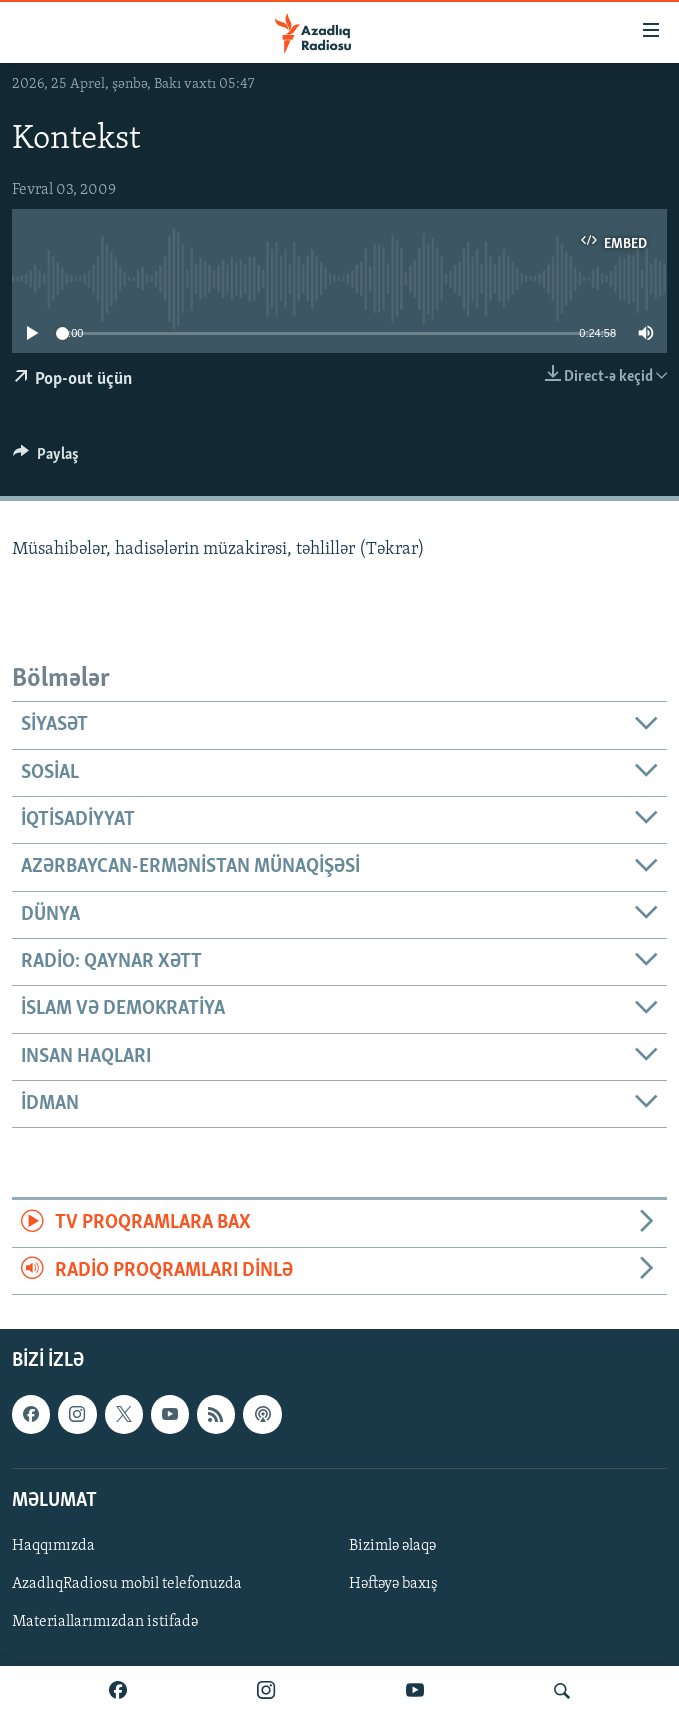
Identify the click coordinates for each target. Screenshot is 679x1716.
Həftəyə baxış (393, 1584)
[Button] (46, 459)
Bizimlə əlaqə (392, 1546)
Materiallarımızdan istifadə (105, 1622)
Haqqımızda (53, 1546)
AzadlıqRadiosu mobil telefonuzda (127, 1584)
